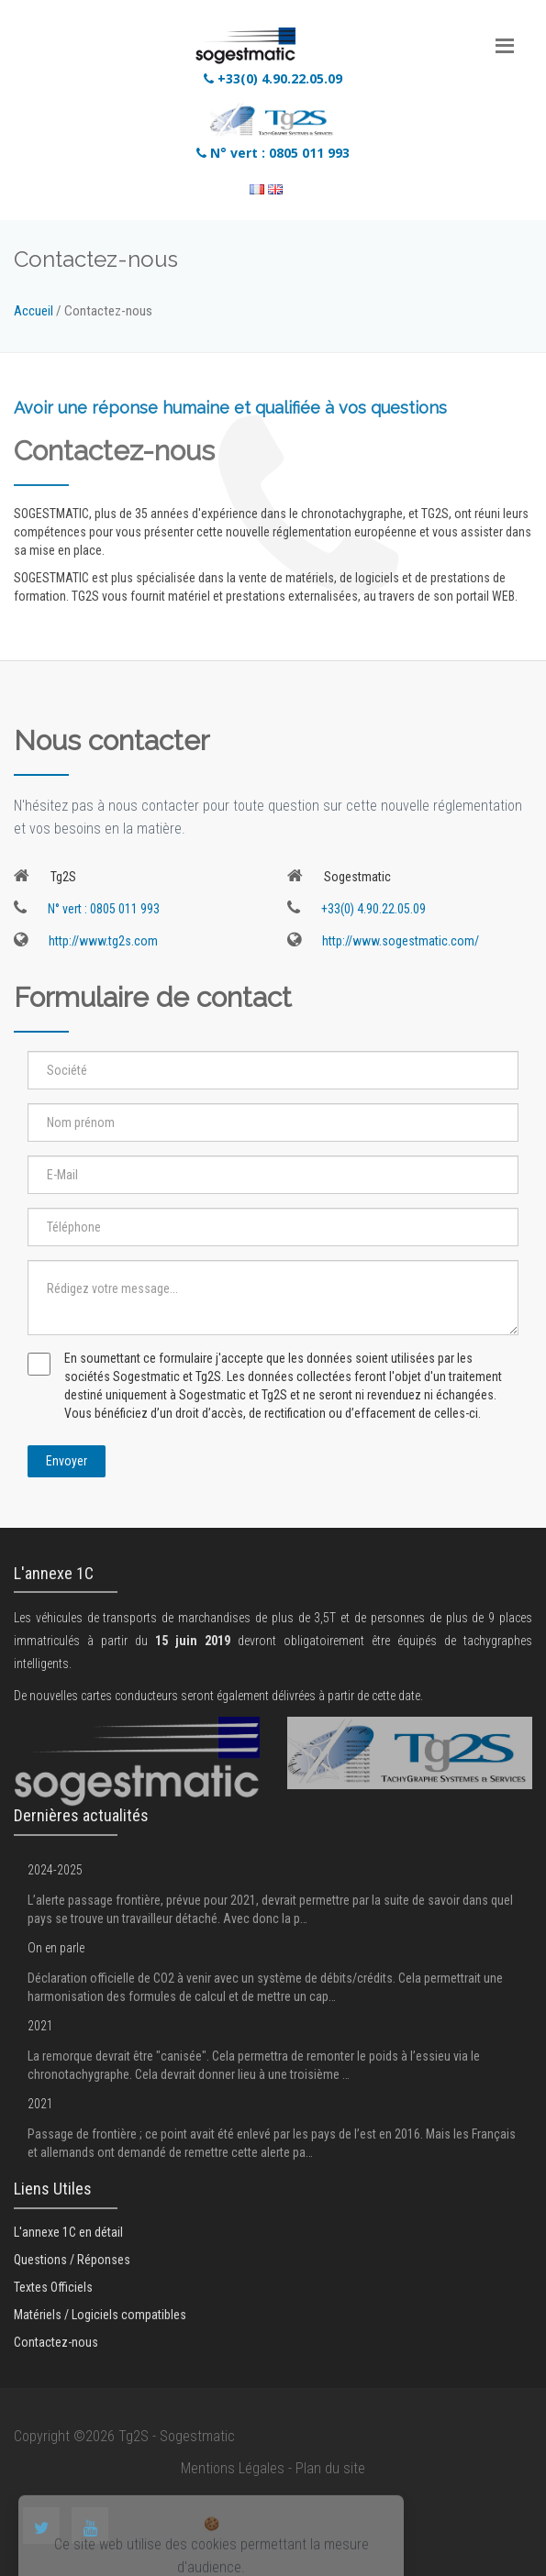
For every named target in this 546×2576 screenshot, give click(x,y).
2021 (40, 2025)
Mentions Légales (232, 2468)
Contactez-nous (56, 2342)
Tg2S (133, 2436)
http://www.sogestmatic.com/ (383, 941)
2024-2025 (55, 1870)
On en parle (56, 1947)
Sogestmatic (197, 2436)
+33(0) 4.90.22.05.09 (273, 78)
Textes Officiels (53, 2287)
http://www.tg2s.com (86, 941)
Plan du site (330, 2468)
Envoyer (66, 1461)
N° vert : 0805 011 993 (273, 152)
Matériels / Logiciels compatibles (100, 2314)
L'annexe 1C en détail (68, 2232)
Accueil (33, 311)
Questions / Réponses (72, 2259)
